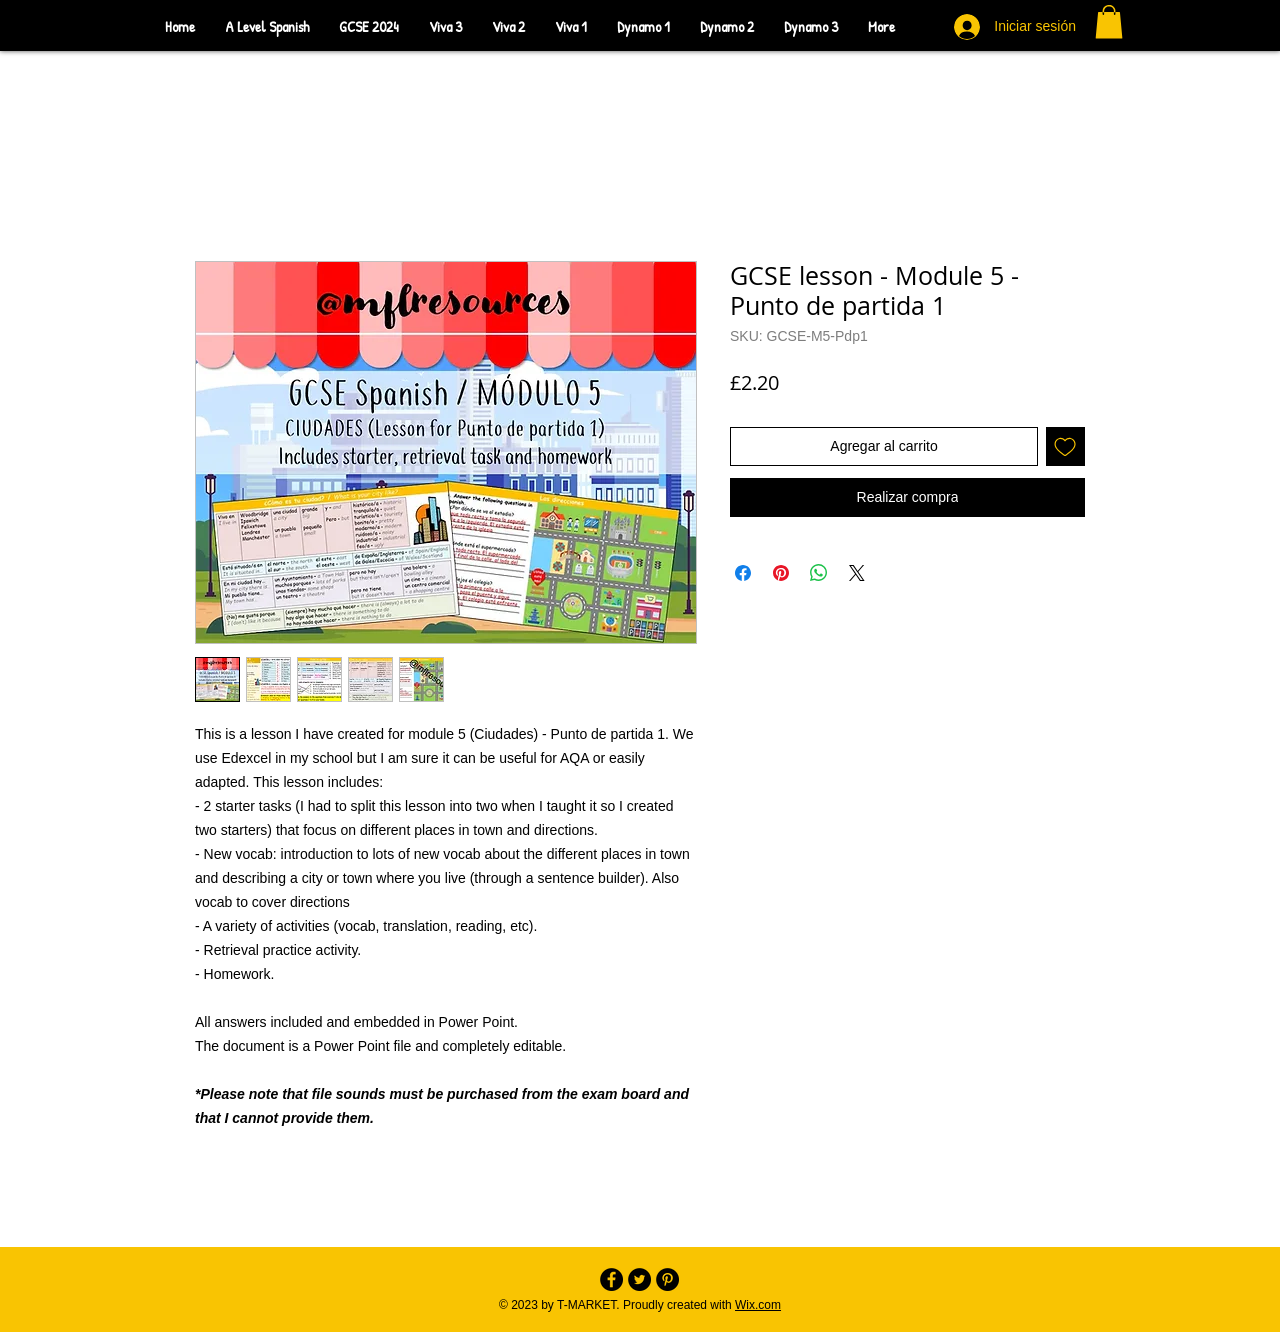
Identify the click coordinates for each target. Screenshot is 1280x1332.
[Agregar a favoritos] (1065, 446)
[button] (1109, 21)
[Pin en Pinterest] (781, 573)
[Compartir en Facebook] (743, 573)
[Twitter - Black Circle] (639, 1279)
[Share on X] (857, 573)
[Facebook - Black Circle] (611, 1279)
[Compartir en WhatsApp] (819, 573)
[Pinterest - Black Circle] (667, 1279)
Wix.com (758, 1305)
